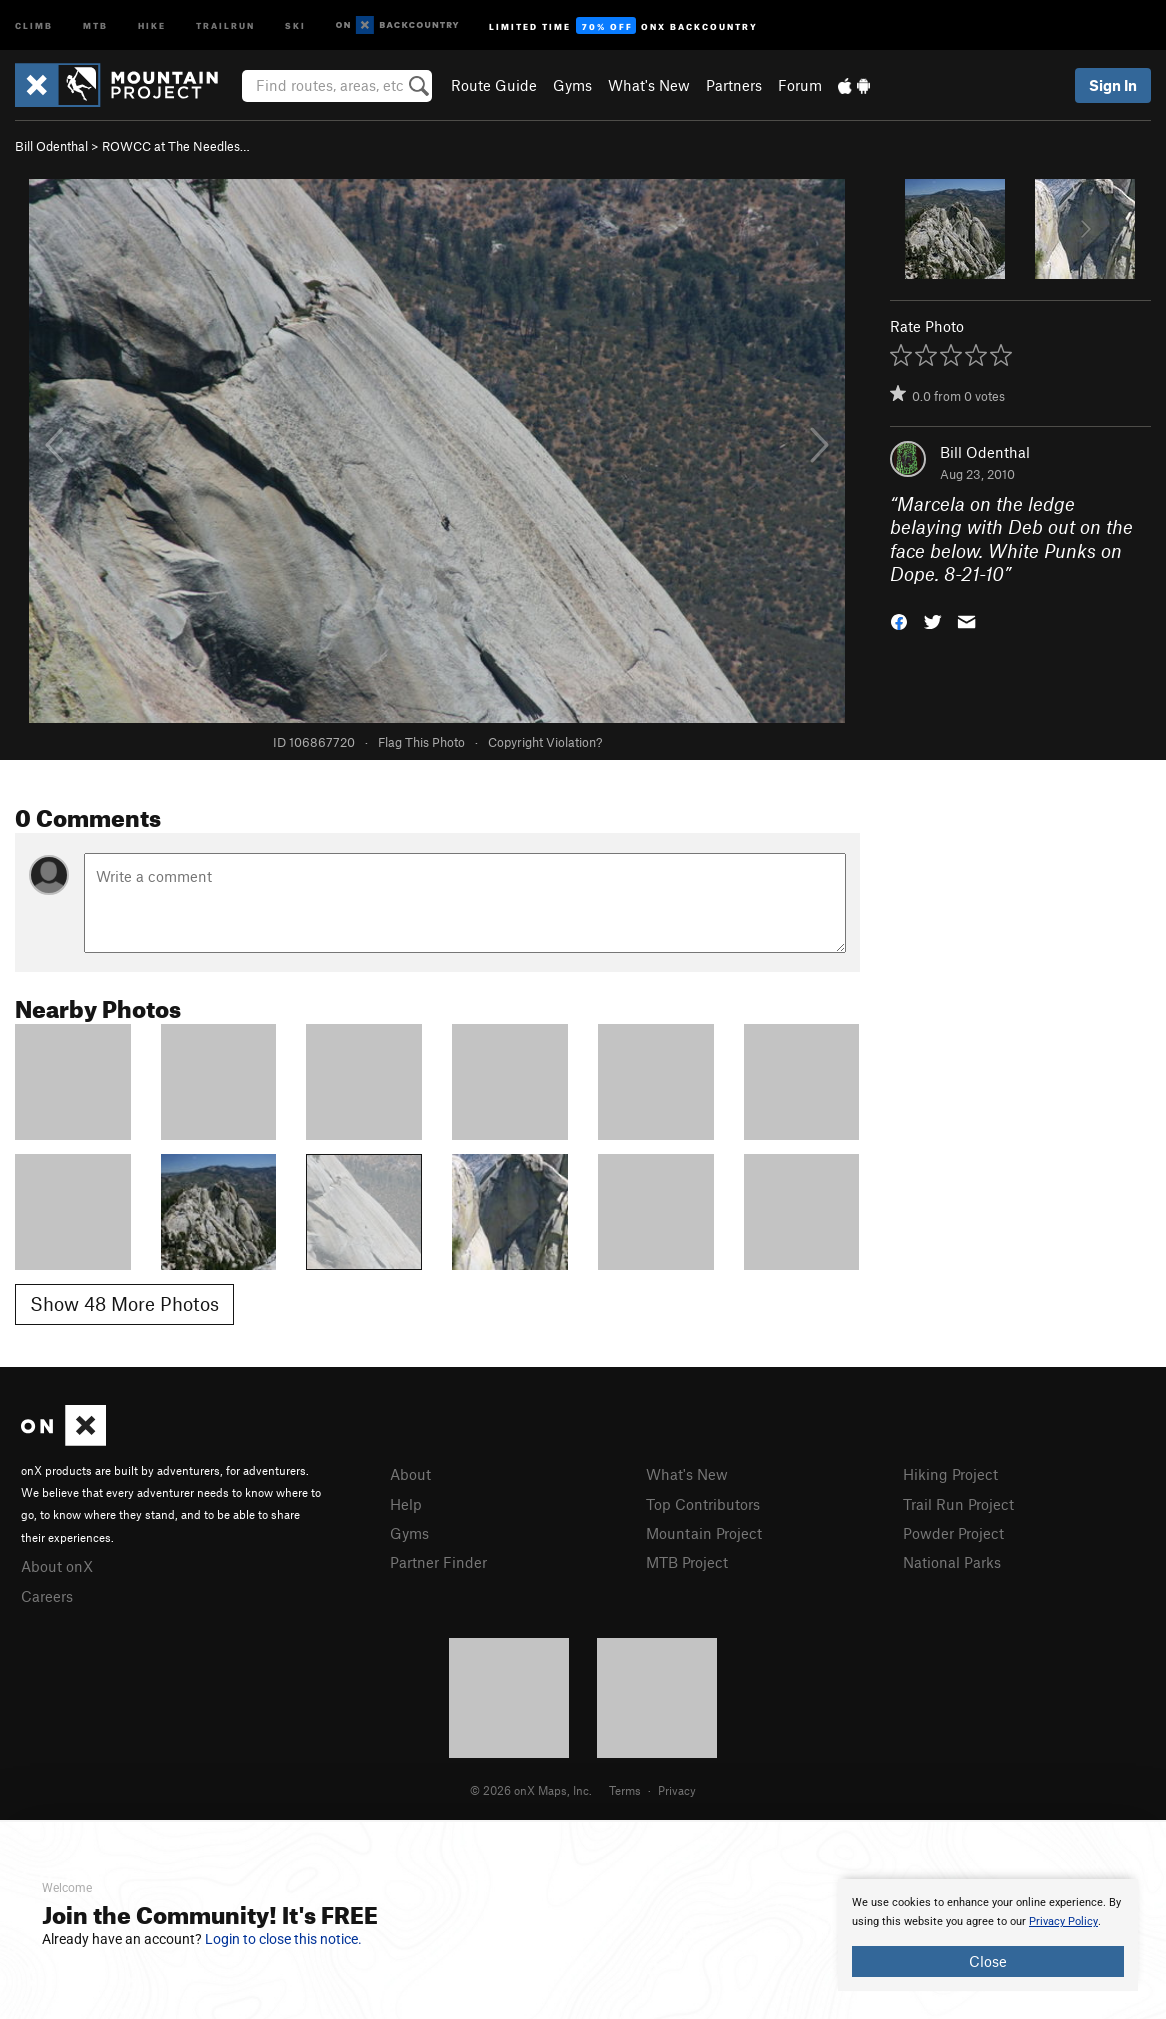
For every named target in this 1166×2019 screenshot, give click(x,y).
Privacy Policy (1063, 1921)
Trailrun (225, 24)
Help (406, 1504)
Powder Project (953, 1533)
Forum (800, 85)
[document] (988, 1935)
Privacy (677, 1790)
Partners (734, 85)
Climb (34, 24)
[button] (899, 620)
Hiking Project (950, 1474)
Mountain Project (704, 1533)
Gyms (572, 85)
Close (988, 1961)
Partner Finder (438, 1562)
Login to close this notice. (283, 1939)
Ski (295, 24)
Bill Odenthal (51, 146)
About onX (57, 1566)
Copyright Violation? (545, 742)
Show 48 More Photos (124, 1303)
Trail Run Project (958, 1504)
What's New (649, 85)
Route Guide (494, 85)
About (410, 1474)
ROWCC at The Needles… (176, 146)
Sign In (1113, 85)
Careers (47, 1596)
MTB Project (687, 1562)
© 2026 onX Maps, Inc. (531, 1790)
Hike (152, 24)
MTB (95, 24)
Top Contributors (703, 1504)
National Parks (952, 1562)
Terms (625, 1790)
